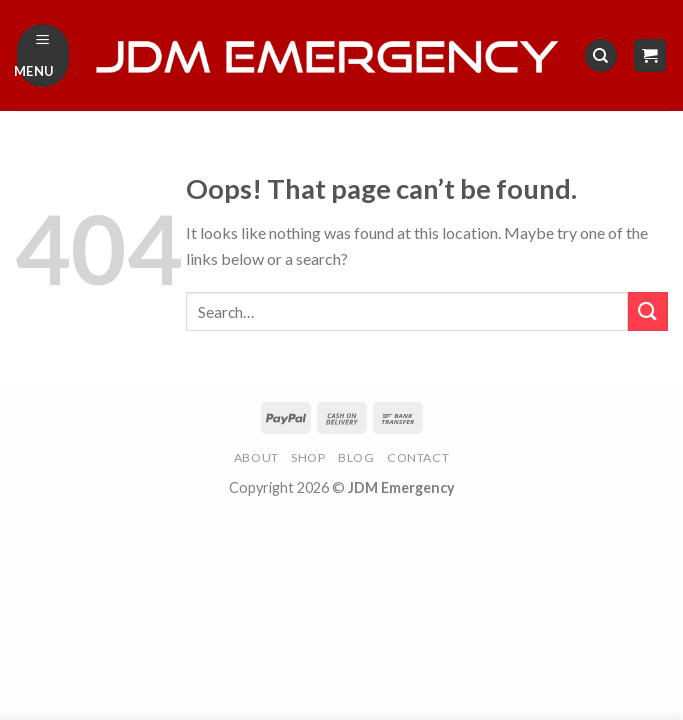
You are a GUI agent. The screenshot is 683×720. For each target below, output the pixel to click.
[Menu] (43, 55)
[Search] (601, 55)
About (256, 457)
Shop (308, 457)
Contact (418, 457)
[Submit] (648, 311)
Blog (356, 457)
